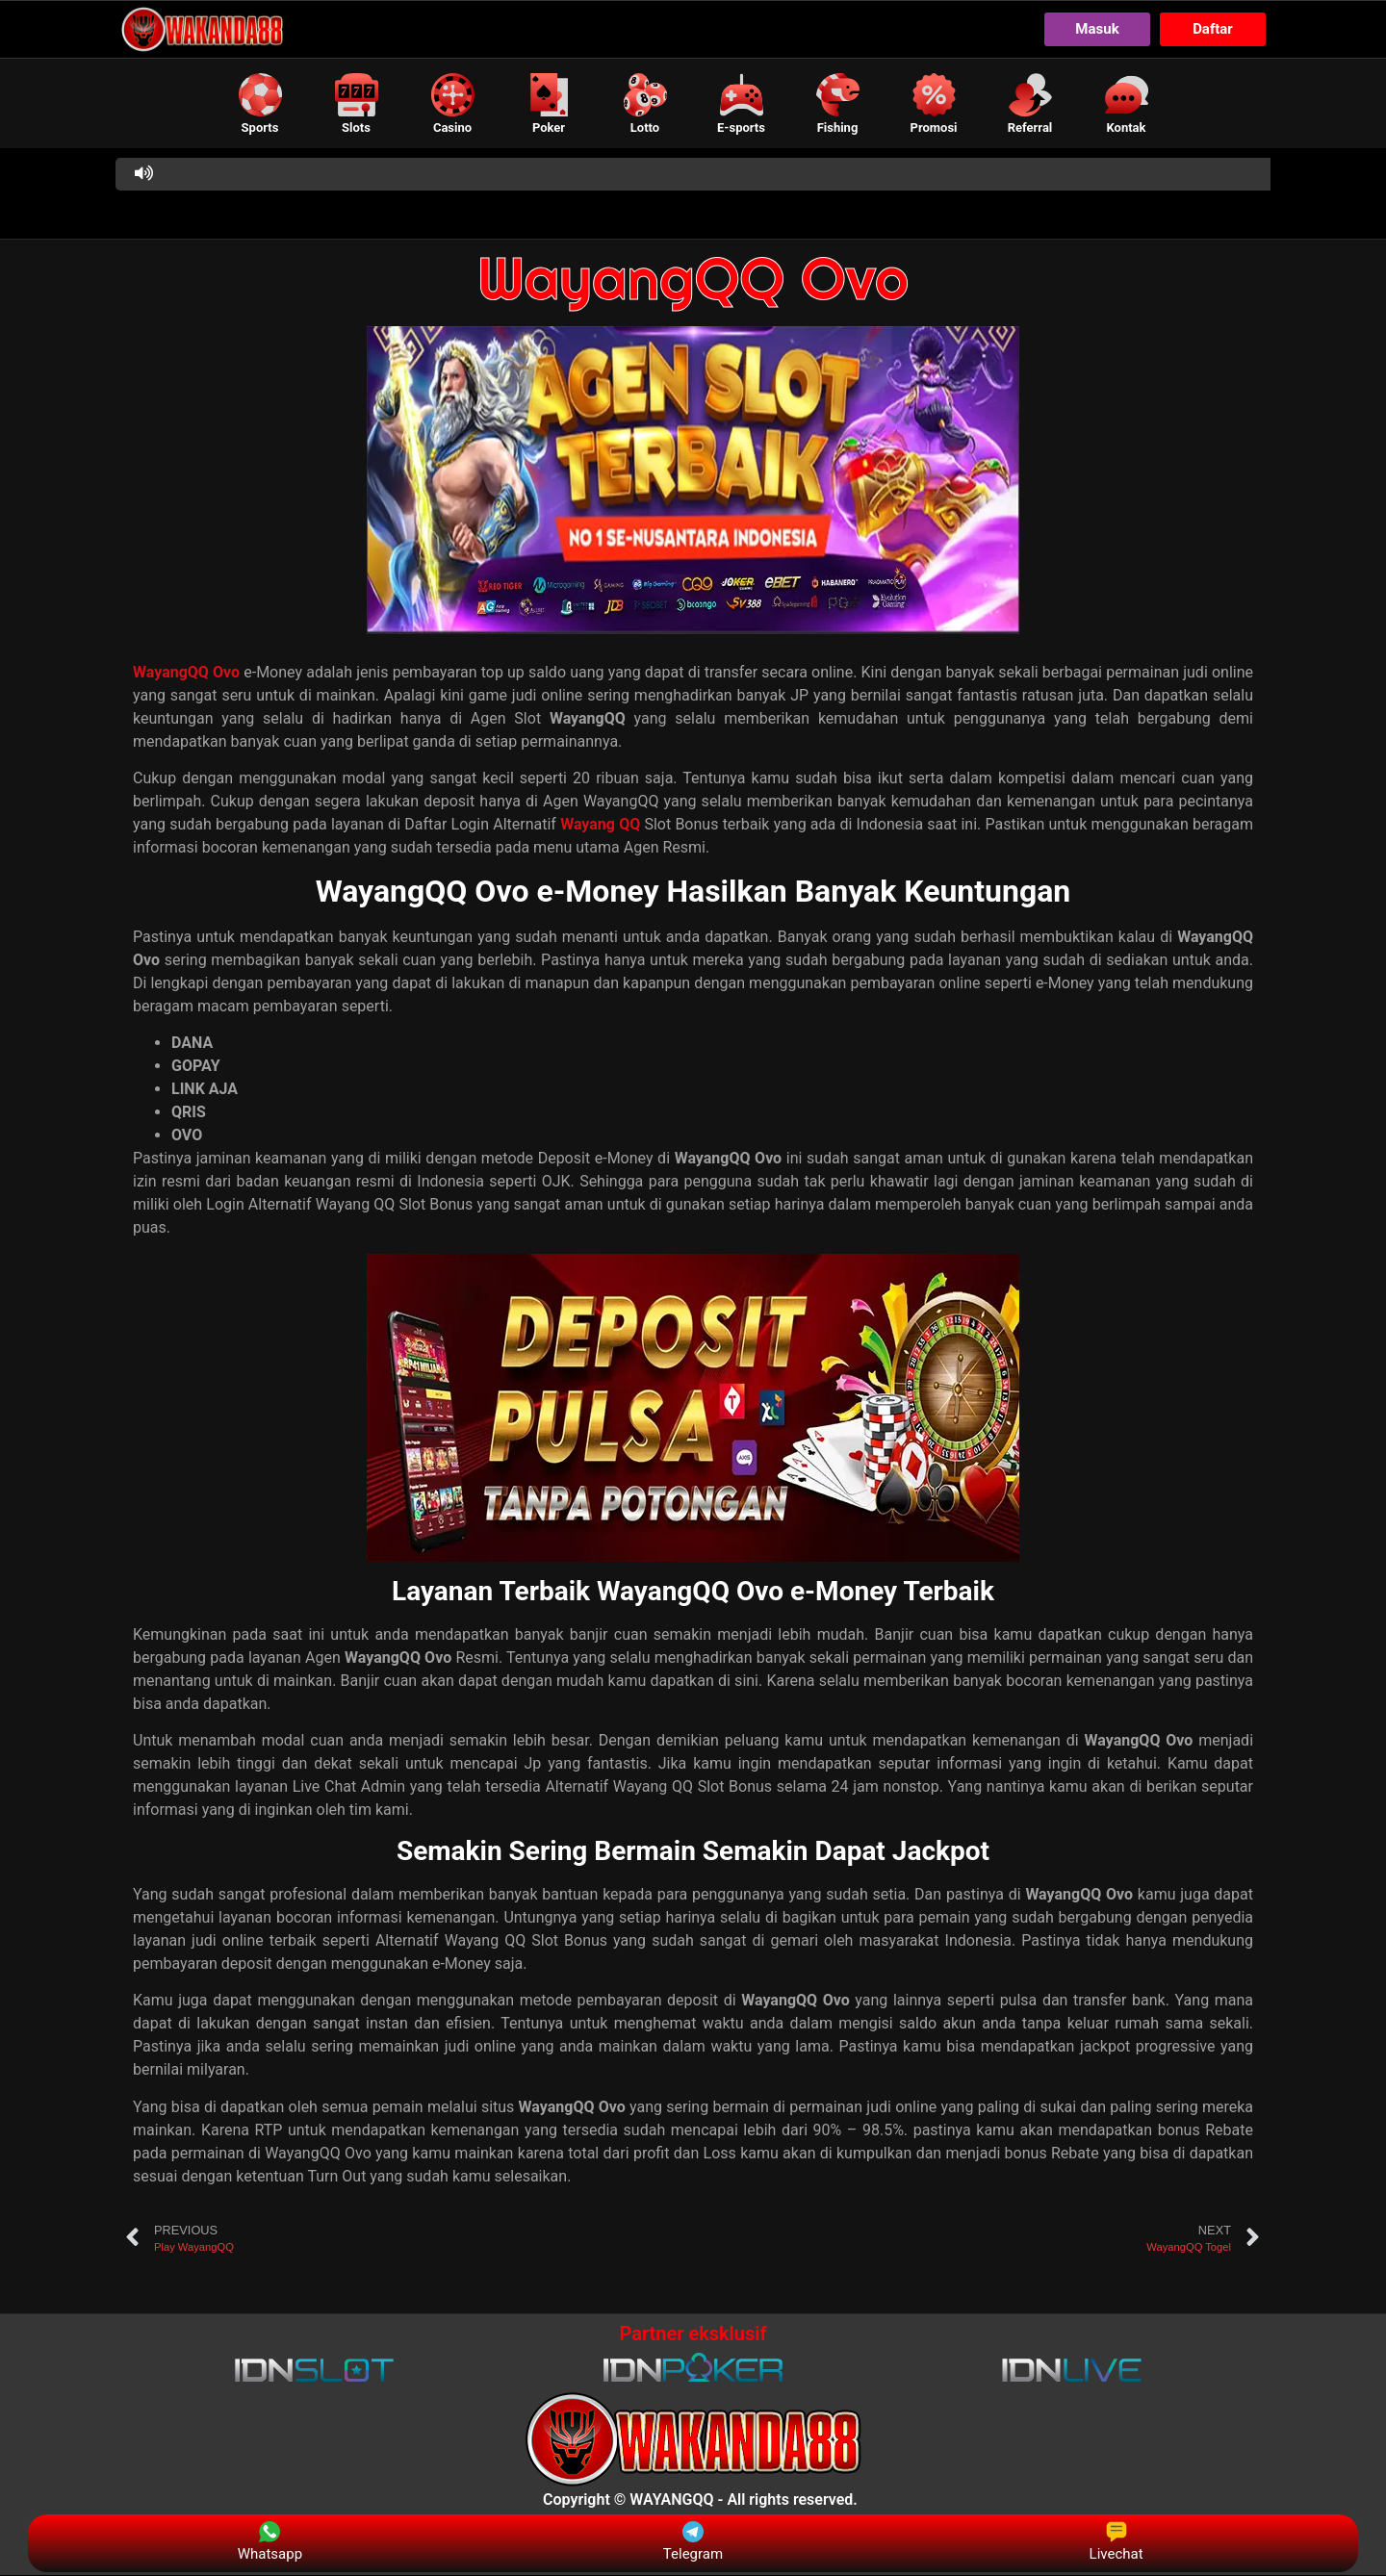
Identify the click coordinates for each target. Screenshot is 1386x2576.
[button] (259, 103)
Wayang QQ (600, 825)
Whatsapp (270, 2542)
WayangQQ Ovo (693, 279)
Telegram (693, 2542)
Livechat (1116, 2542)
